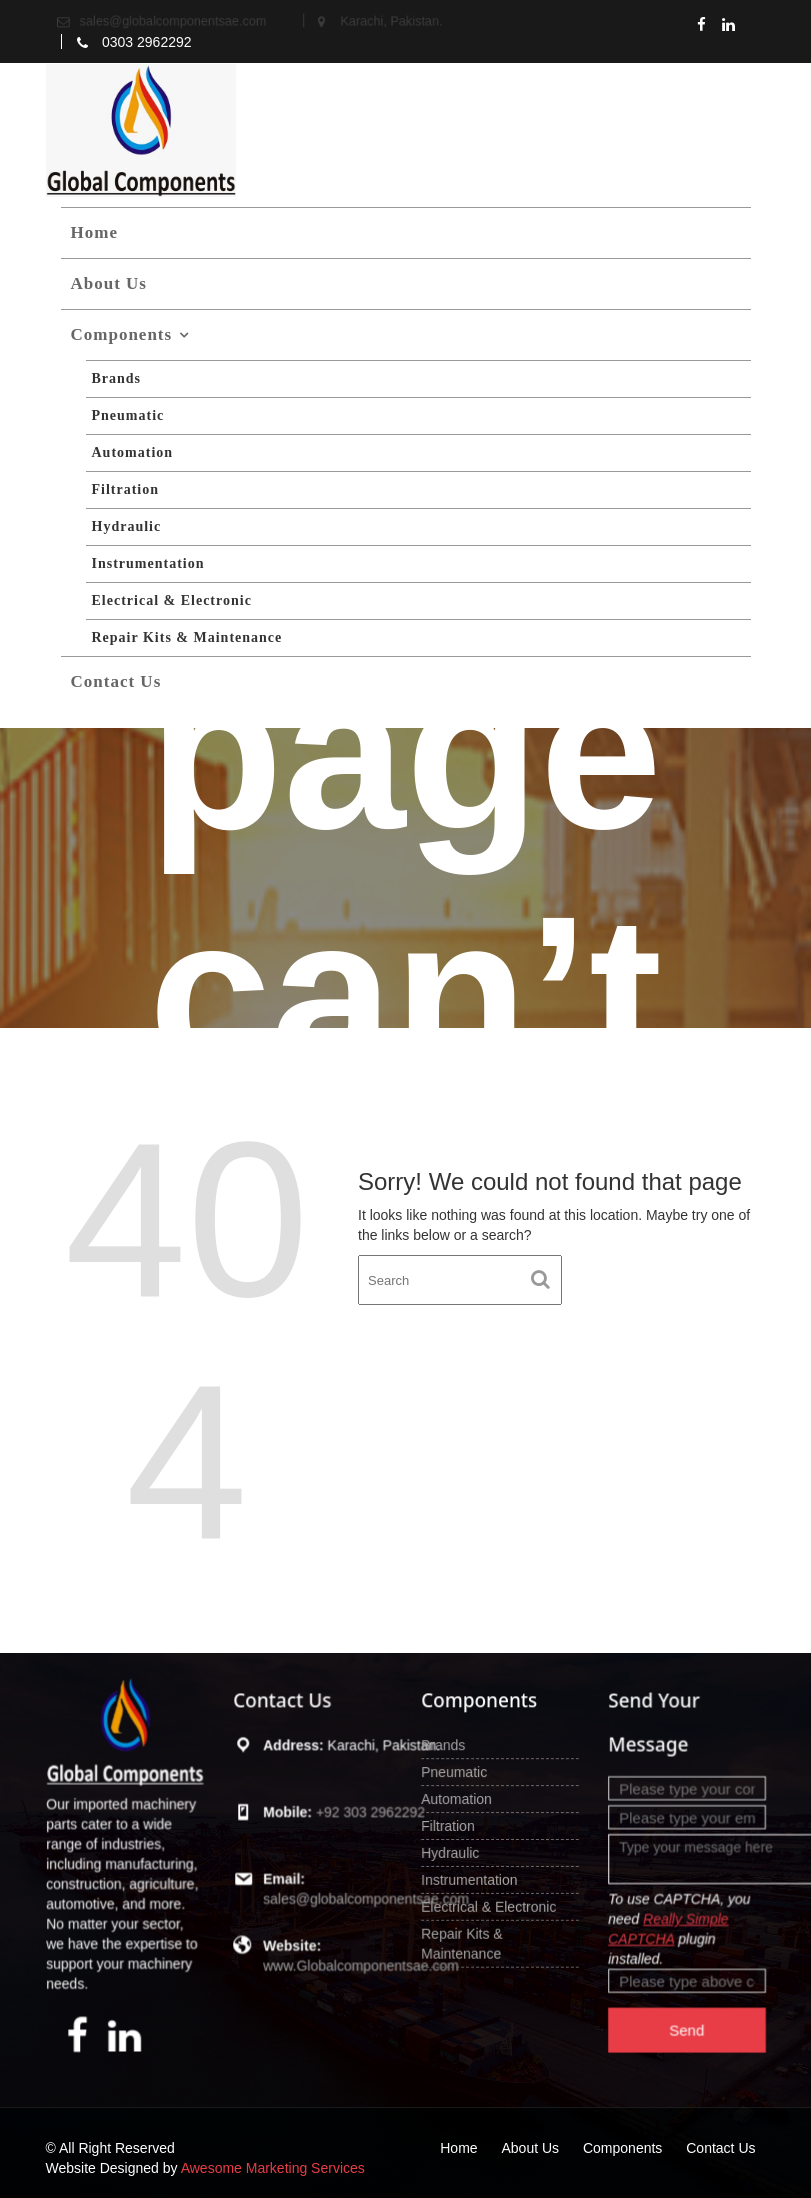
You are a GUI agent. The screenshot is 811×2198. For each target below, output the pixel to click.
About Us (109, 283)
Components (122, 334)
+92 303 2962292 (364, 1814)
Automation (133, 452)
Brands (117, 378)
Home (94, 232)
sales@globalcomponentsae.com (361, 1892)
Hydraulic (127, 526)
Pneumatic (128, 415)
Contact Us (116, 681)
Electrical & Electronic (172, 600)
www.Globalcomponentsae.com (356, 1953)
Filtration (126, 489)
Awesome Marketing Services (273, 2168)
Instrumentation (148, 563)
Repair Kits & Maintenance (187, 637)
